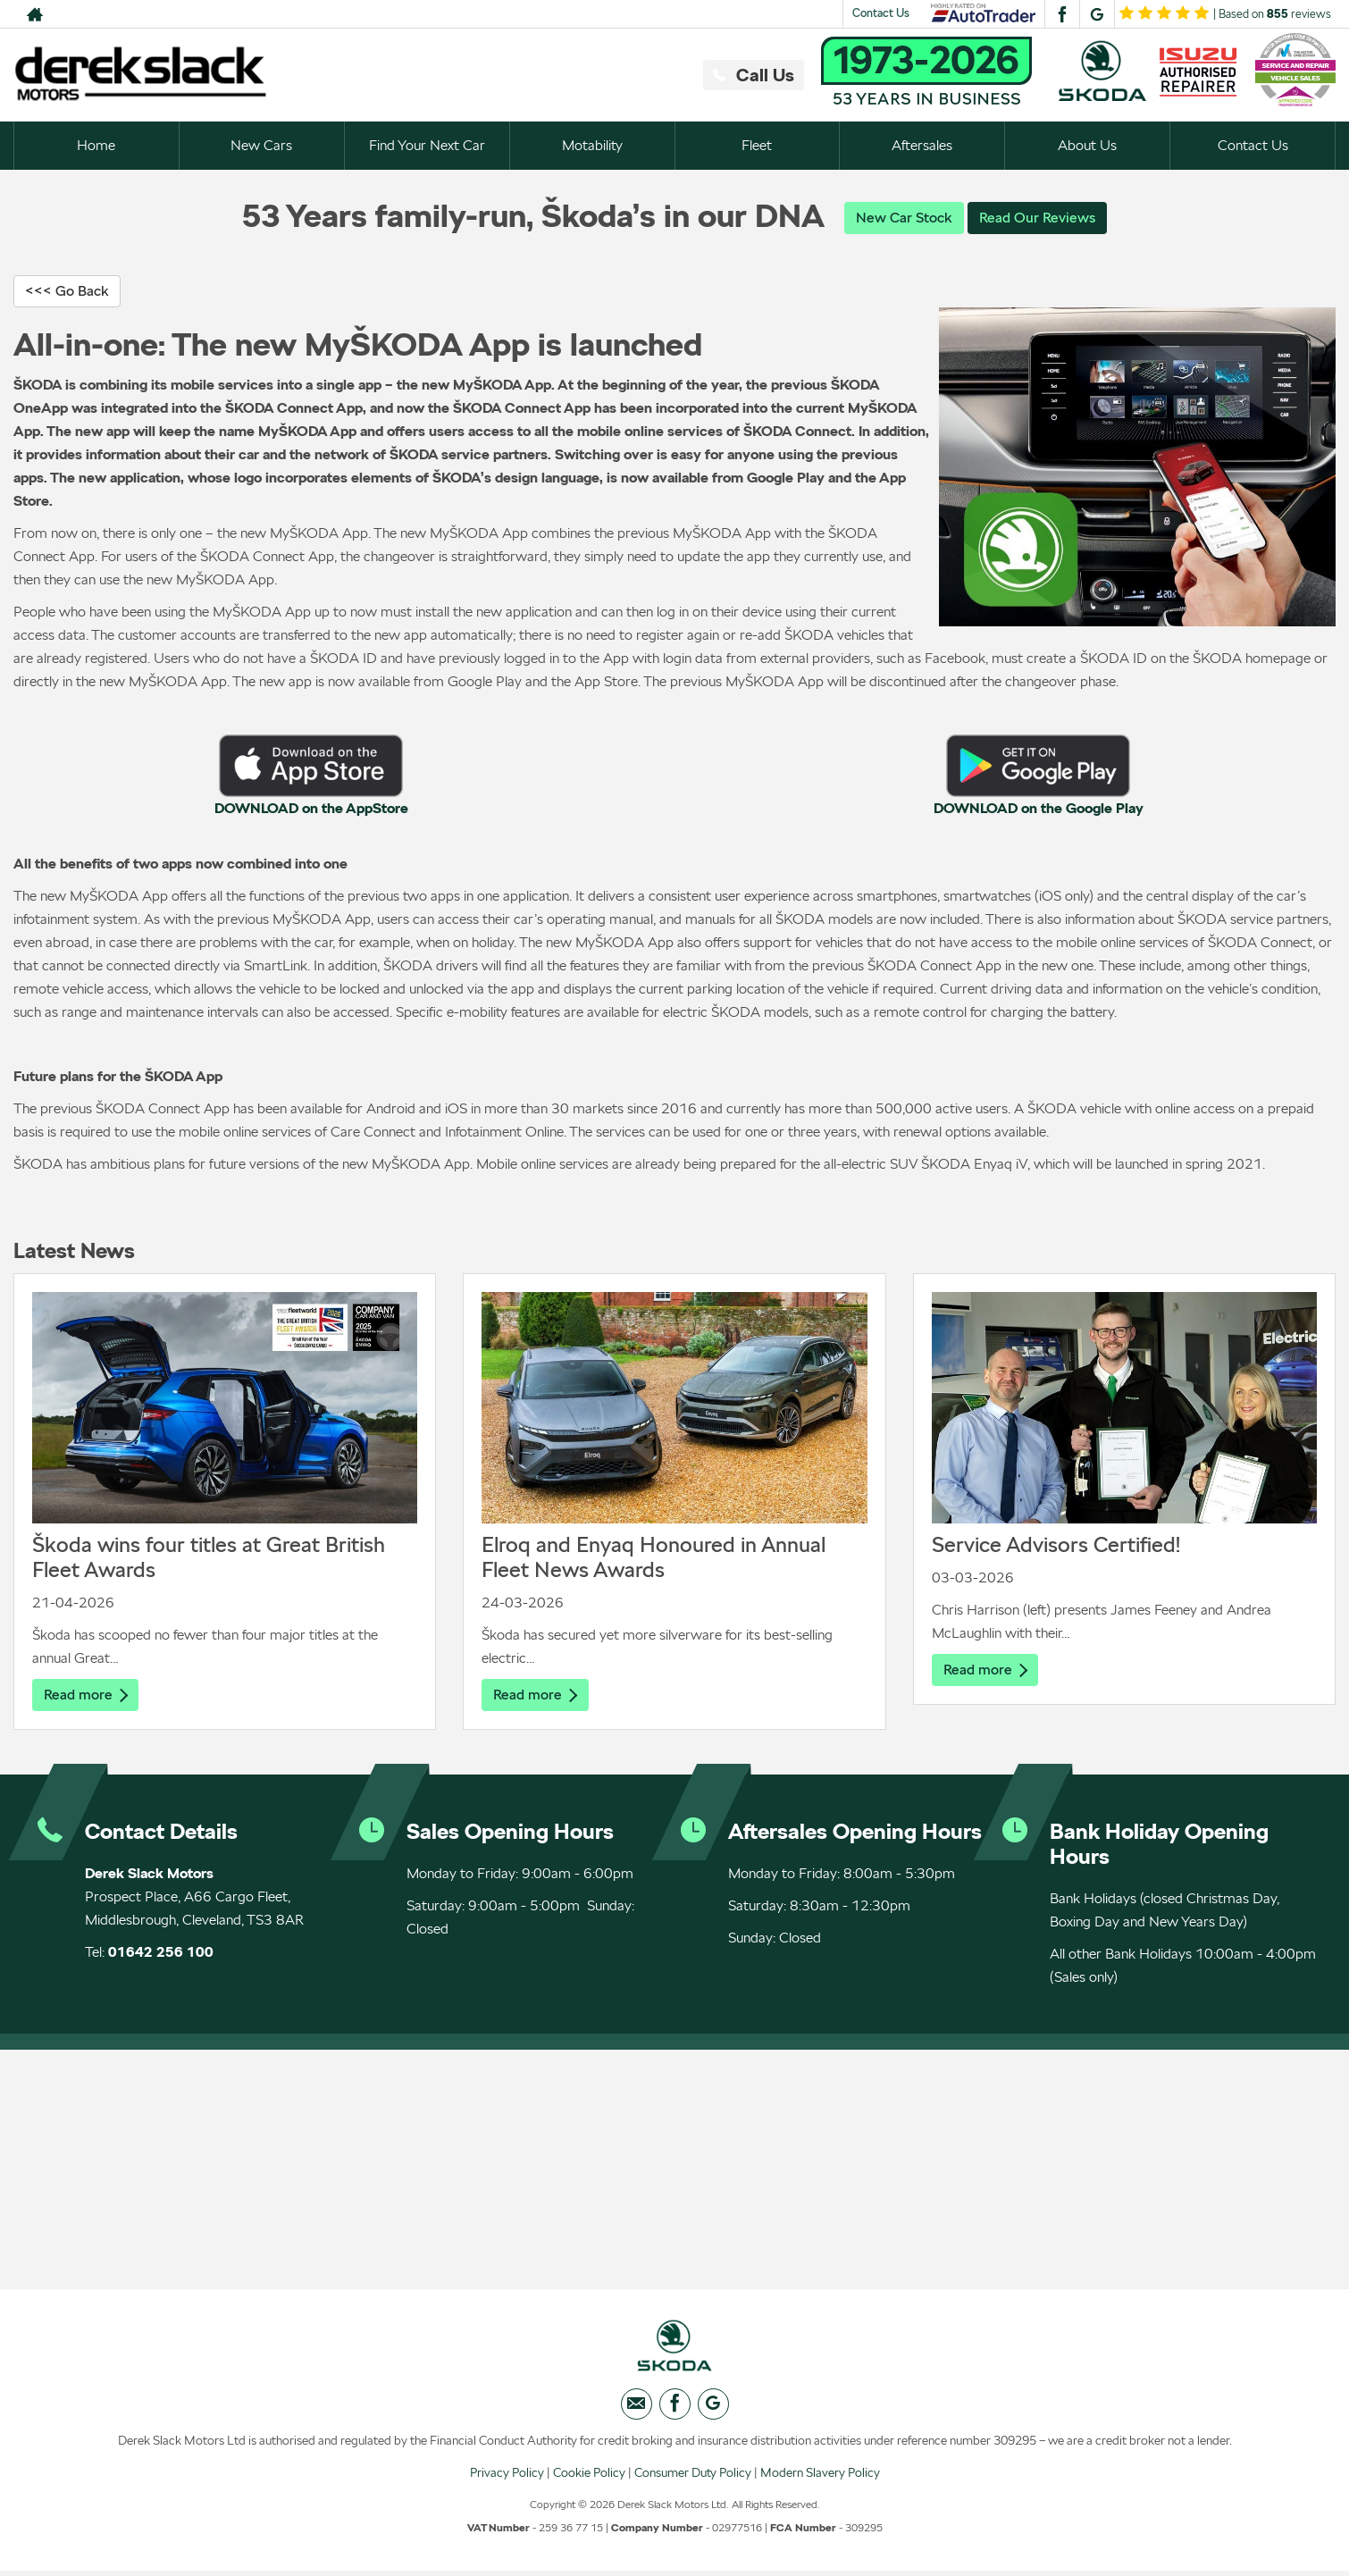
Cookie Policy (589, 2477)
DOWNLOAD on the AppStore (311, 809)
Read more (86, 1695)
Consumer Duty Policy (692, 2477)
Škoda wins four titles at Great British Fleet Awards (208, 1557)
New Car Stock (904, 217)
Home (96, 145)
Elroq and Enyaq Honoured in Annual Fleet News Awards (653, 1557)
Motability (592, 145)
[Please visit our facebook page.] (1061, 14)
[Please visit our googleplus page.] (1096, 14)
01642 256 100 (161, 1953)
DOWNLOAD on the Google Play (1039, 809)
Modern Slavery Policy (820, 2477)
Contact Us (880, 13)
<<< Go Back (67, 291)
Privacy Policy (507, 2477)
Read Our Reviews (1037, 217)
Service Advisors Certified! (1056, 1545)
